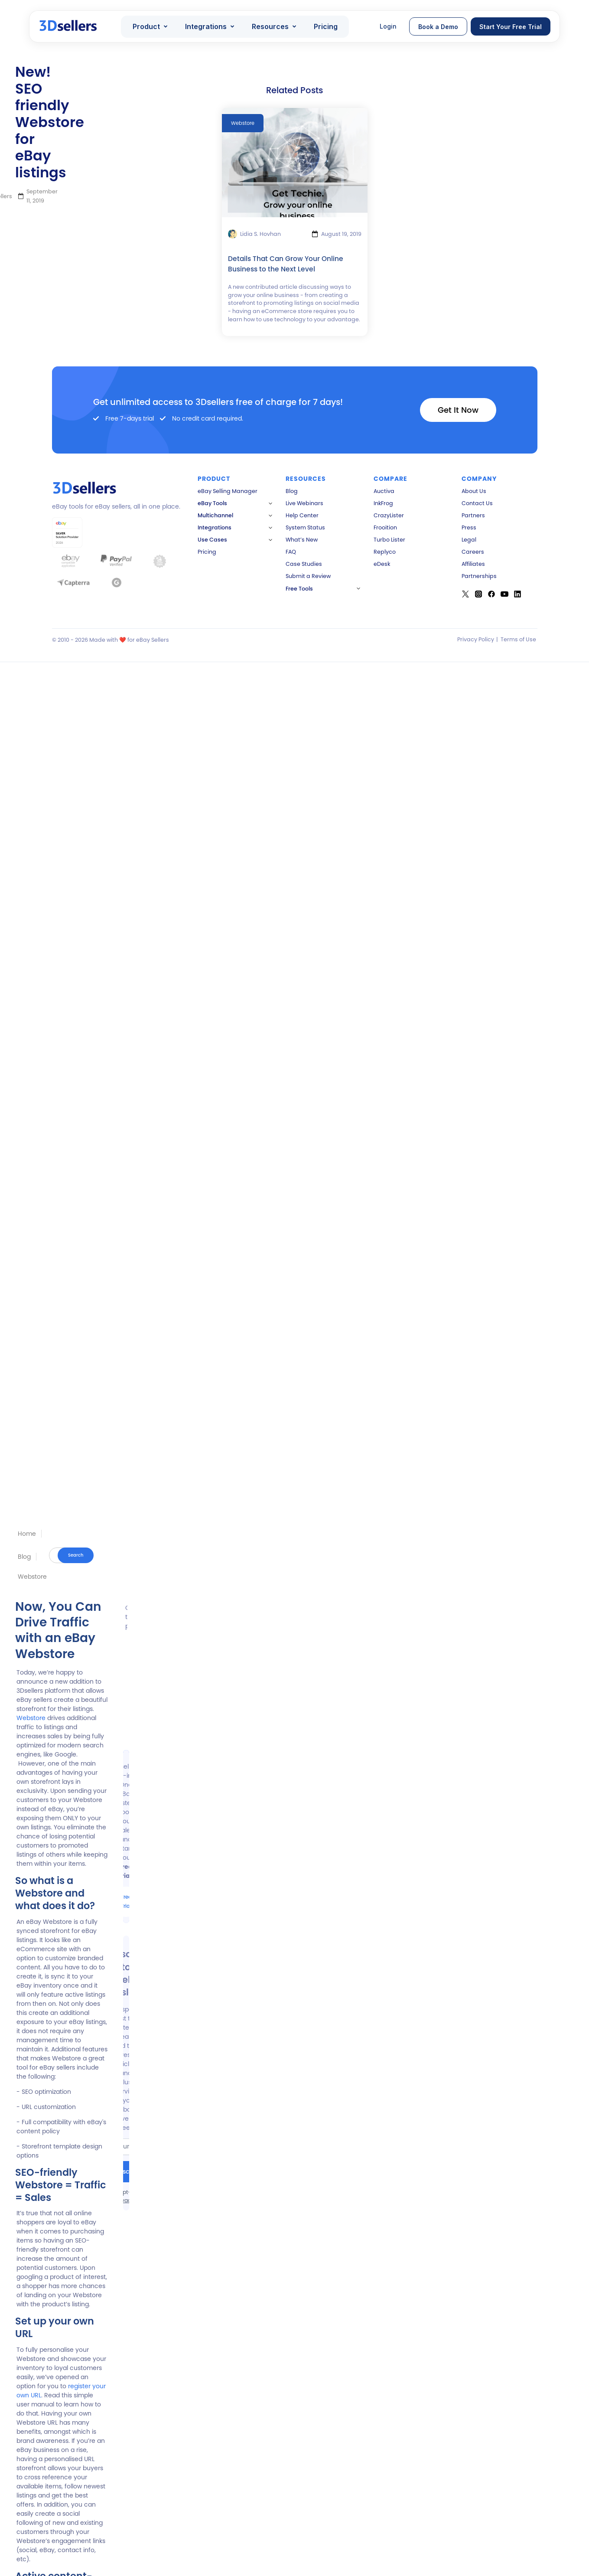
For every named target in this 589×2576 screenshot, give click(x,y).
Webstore (32, 1576)
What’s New (302, 539)
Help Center (302, 515)
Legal (469, 539)
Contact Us (477, 503)
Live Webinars (304, 503)
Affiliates (473, 564)
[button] (150, 26)
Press (469, 527)
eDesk (382, 564)
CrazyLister (389, 515)
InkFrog (383, 503)
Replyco (385, 551)
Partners (473, 515)
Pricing (326, 26)
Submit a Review (308, 576)
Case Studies (304, 564)
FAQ (291, 551)
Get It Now (458, 410)
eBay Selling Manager (227, 491)
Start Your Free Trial (510, 26)
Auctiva (384, 491)
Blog (24, 1556)
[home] (69, 26)
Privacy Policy (475, 639)
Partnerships (479, 576)
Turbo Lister (389, 539)
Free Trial (126, 1902)
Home (27, 1533)
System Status (305, 527)
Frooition (385, 527)
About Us (474, 491)
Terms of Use (518, 639)
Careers (473, 551)
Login (388, 26)
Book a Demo (438, 26)
